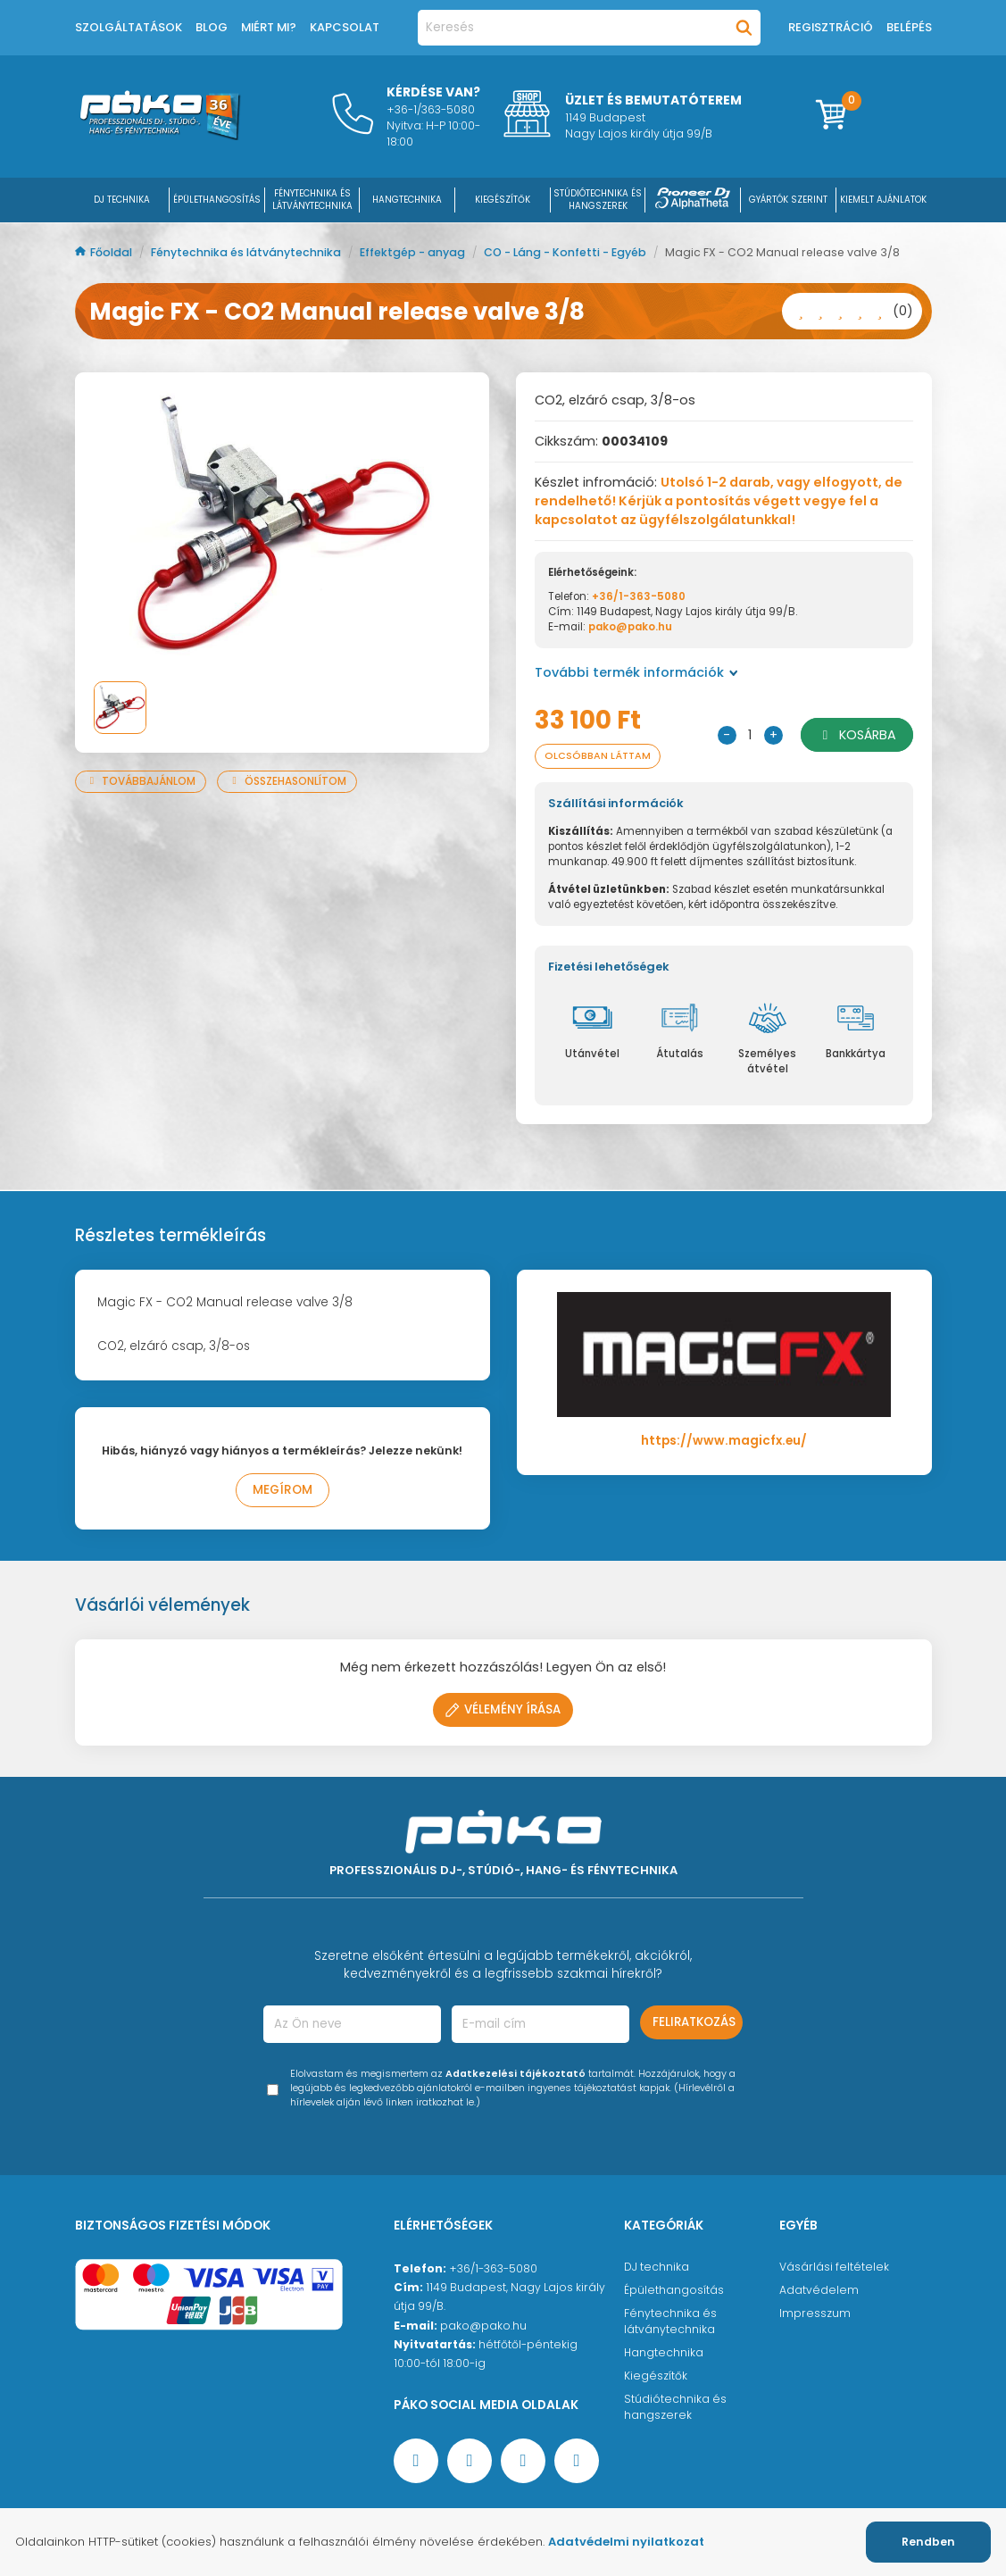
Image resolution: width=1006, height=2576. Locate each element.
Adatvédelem (819, 2289)
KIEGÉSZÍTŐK (502, 199)
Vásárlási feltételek (834, 2266)
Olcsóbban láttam (598, 756)
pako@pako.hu (630, 627)
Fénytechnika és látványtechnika (247, 252)
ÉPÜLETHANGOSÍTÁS (217, 199)
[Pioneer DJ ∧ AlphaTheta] (692, 200)
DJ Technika (122, 199)
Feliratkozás (694, 2021)
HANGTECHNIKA (407, 199)
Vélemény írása (503, 1709)
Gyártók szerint (788, 199)
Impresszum (815, 2313)
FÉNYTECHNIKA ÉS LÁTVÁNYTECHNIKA (312, 200)
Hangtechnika (663, 2352)
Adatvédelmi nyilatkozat (626, 2541)
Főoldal (105, 252)
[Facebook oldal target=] (416, 2460)
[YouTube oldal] (469, 2460)
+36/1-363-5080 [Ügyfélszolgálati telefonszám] (493, 2268)
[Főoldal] (160, 136)
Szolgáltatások (128, 27)
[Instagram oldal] (523, 2460)
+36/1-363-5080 (639, 596)
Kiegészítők (655, 2375)
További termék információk (636, 672)
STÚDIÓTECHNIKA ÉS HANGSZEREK (597, 200)
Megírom (282, 1489)
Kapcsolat (344, 27)
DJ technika (656, 2266)
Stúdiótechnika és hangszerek (675, 2406)
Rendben (928, 2541)
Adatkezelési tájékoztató (515, 2073)
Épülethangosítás (674, 2289)
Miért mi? (268, 27)
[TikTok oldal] (576, 2460)
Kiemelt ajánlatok (883, 199)
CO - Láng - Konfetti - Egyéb (566, 252)
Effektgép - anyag (414, 252)
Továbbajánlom (141, 781)
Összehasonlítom (287, 781)
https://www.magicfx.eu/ (724, 1440)
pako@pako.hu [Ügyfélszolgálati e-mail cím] (483, 2325)
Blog (211, 27)
